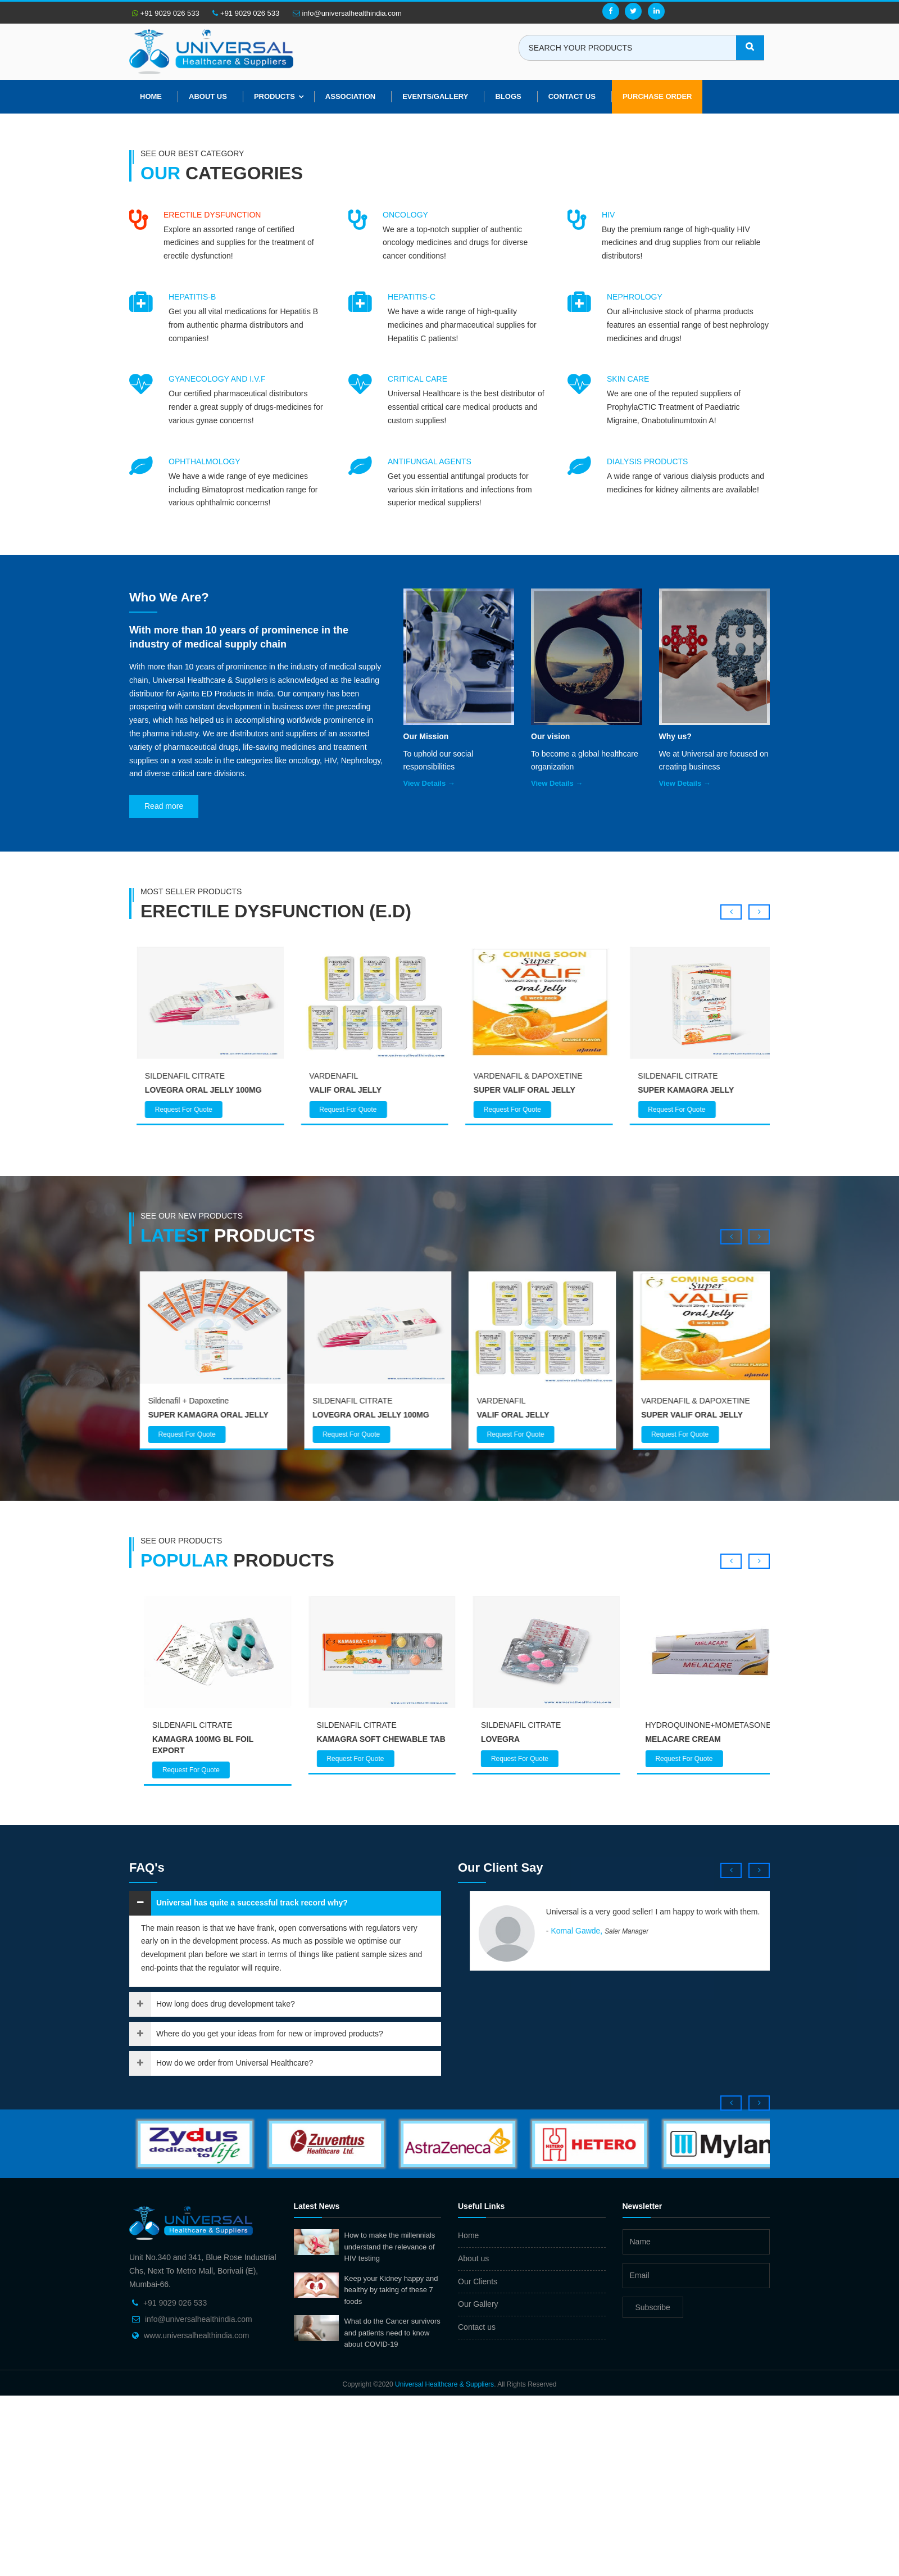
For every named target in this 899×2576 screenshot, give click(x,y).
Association (350, 96)
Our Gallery (478, 2303)
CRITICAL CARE (417, 378)
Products (274, 96)
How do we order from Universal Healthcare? (234, 2062)
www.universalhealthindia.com (196, 2335)
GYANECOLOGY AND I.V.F (217, 378)
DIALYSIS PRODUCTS (647, 461)
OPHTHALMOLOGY (204, 461)
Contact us (477, 2327)
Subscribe (652, 2307)
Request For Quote (177, 1109)
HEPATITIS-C (411, 296)
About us (208, 96)
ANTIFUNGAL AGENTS (429, 461)
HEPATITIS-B (192, 296)
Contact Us (572, 96)
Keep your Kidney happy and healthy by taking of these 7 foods (391, 2290)
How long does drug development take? (225, 2003)
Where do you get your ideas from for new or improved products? (269, 2033)
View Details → (429, 783)
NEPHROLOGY (634, 296)
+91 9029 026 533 (165, 13)
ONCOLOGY (405, 214)
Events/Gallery (435, 96)
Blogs (508, 96)
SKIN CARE (628, 378)
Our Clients (477, 2281)
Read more (163, 806)
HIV (608, 214)
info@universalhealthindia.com (347, 13)
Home (151, 96)
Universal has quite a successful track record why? (252, 1902)
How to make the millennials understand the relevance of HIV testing (389, 2246)
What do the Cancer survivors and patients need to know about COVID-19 (392, 2332)
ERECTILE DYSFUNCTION (212, 214)
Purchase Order (657, 96)
